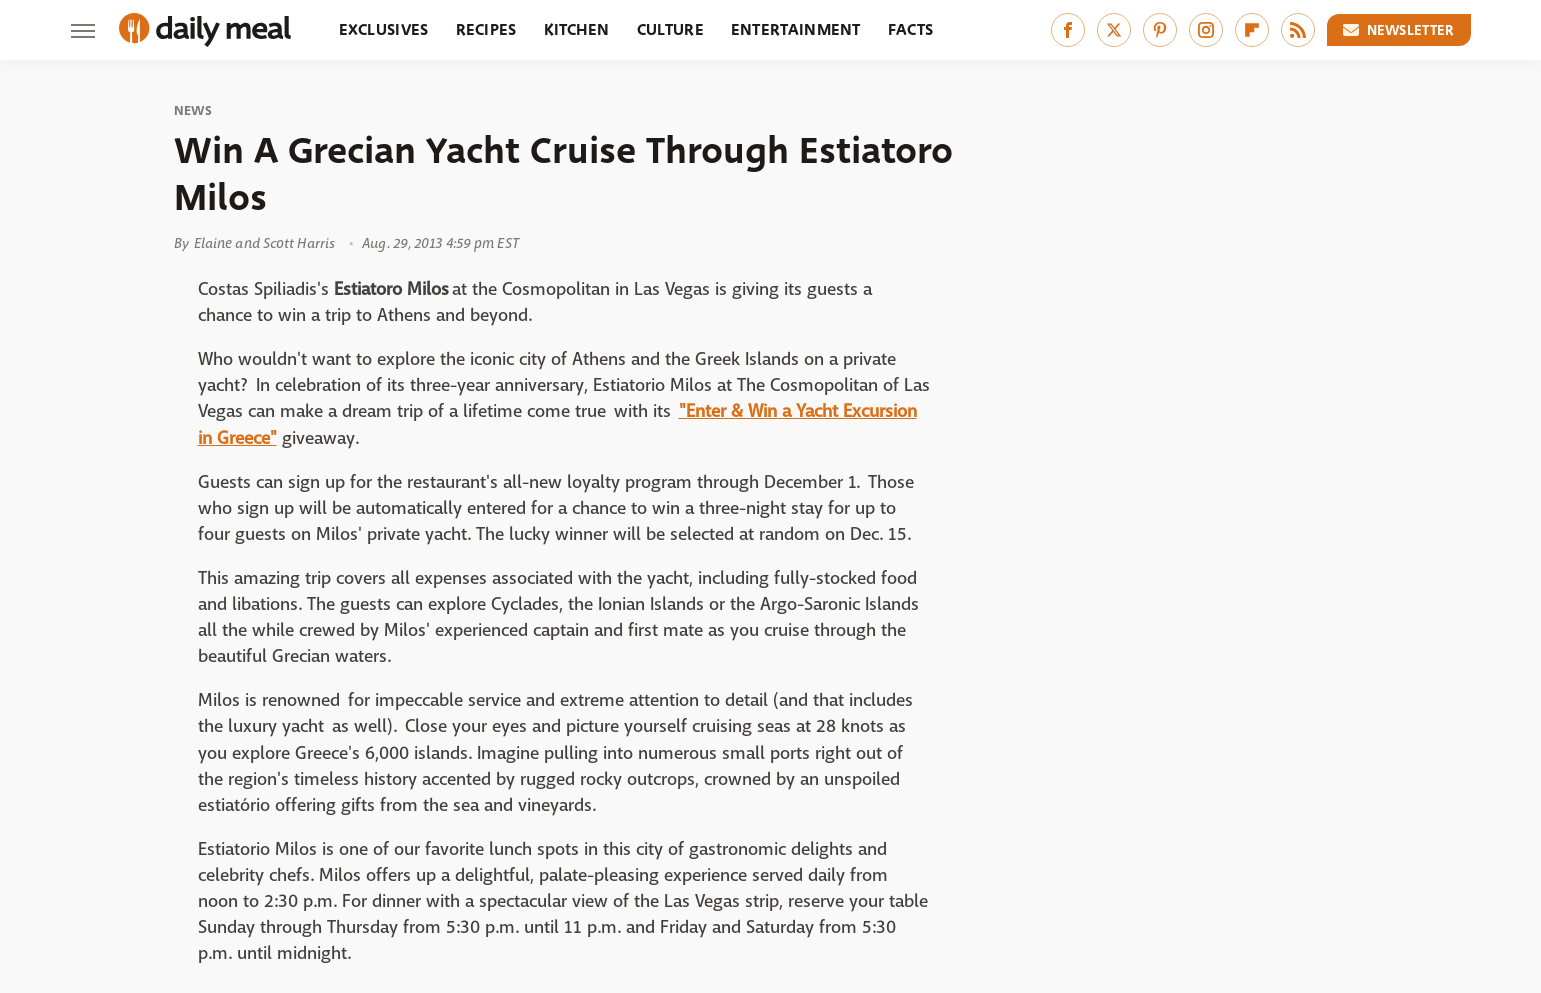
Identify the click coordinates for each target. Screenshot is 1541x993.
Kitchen (577, 29)
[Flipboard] (1252, 30)
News (193, 111)
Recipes (486, 29)
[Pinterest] (1160, 30)
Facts (911, 29)
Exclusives (384, 29)
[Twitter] (1114, 30)
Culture (670, 29)
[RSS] (1298, 30)
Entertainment (796, 29)
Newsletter (1399, 30)
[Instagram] (1206, 30)
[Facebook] (1068, 30)
